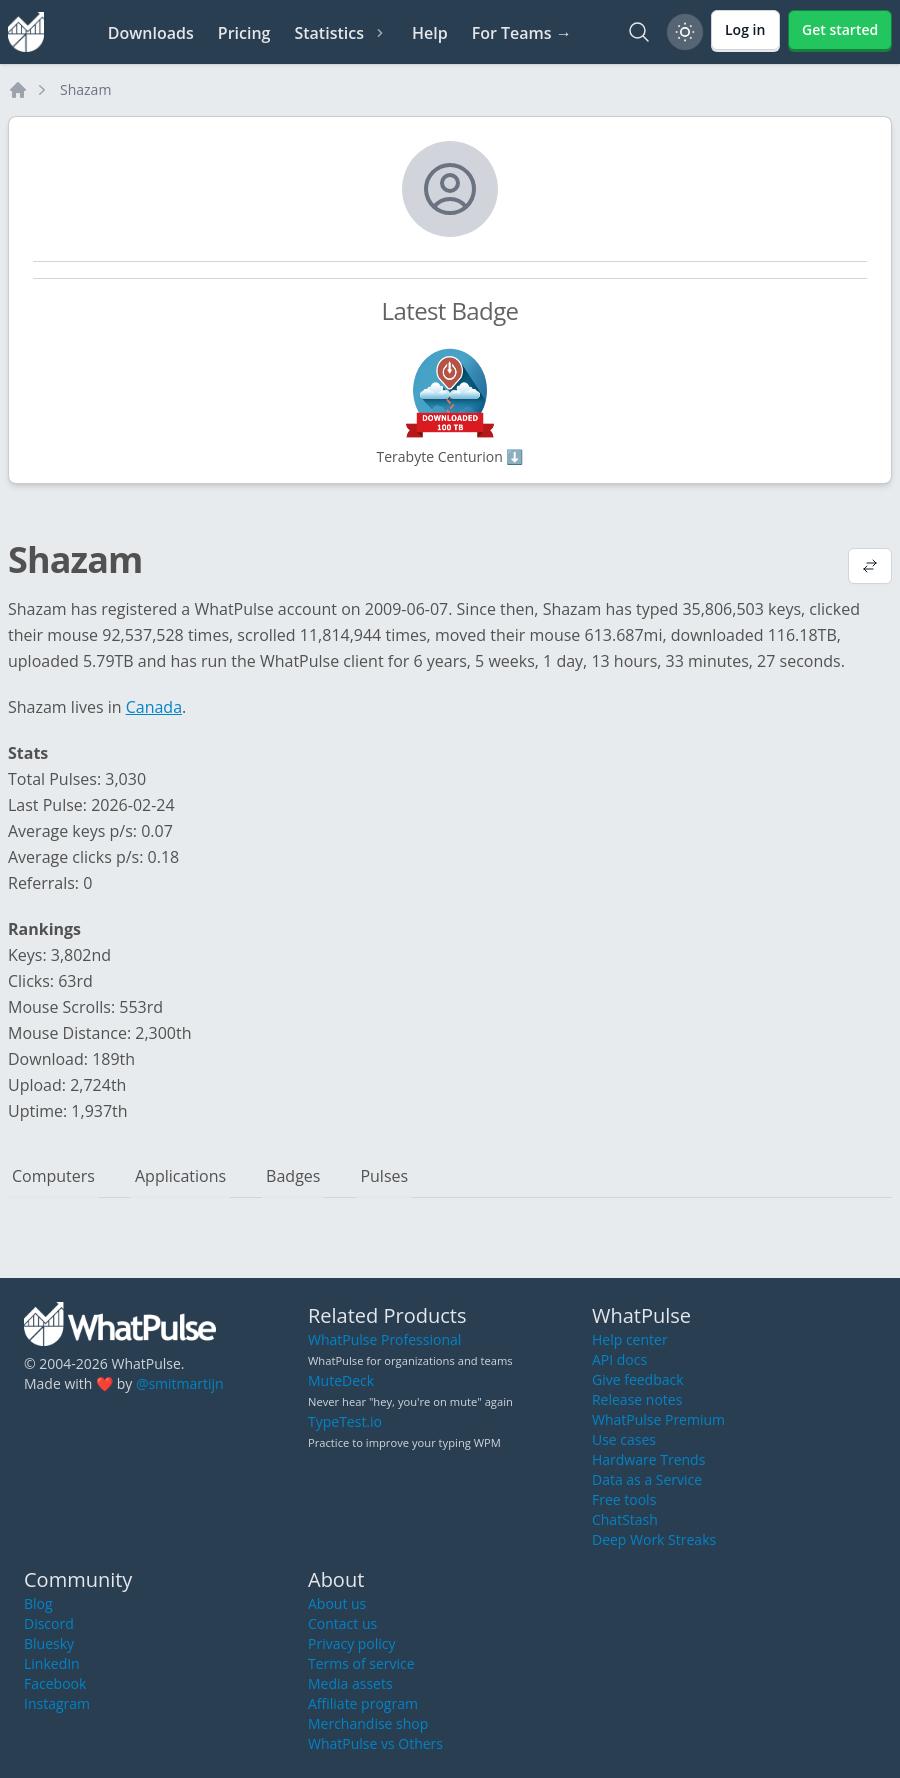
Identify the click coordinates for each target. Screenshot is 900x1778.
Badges (293, 1176)
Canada (154, 707)
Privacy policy (352, 1643)
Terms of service (361, 1663)
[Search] (639, 32)
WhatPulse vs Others (375, 1743)
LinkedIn (52, 1663)
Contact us (342, 1623)
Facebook (55, 1683)
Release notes (637, 1399)
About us (337, 1603)
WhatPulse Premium (658, 1419)
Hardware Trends (648, 1459)
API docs (619, 1359)
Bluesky (49, 1643)
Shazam (85, 89)
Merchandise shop (368, 1723)
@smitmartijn (180, 1383)
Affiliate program (363, 1703)
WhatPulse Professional (384, 1339)
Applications (180, 1176)
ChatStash (625, 1519)
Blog (38, 1603)
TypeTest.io (345, 1421)
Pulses (384, 1176)
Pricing (244, 33)
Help (430, 33)
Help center (630, 1339)
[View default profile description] (870, 568)
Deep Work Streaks (654, 1539)
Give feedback (638, 1379)
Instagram (57, 1703)
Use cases (624, 1439)
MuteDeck (341, 1380)
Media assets (350, 1683)
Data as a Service (647, 1479)
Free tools (624, 1499)
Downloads (151, 33)
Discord (49, 1623)
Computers (53, 1176)
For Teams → (522, 33)
